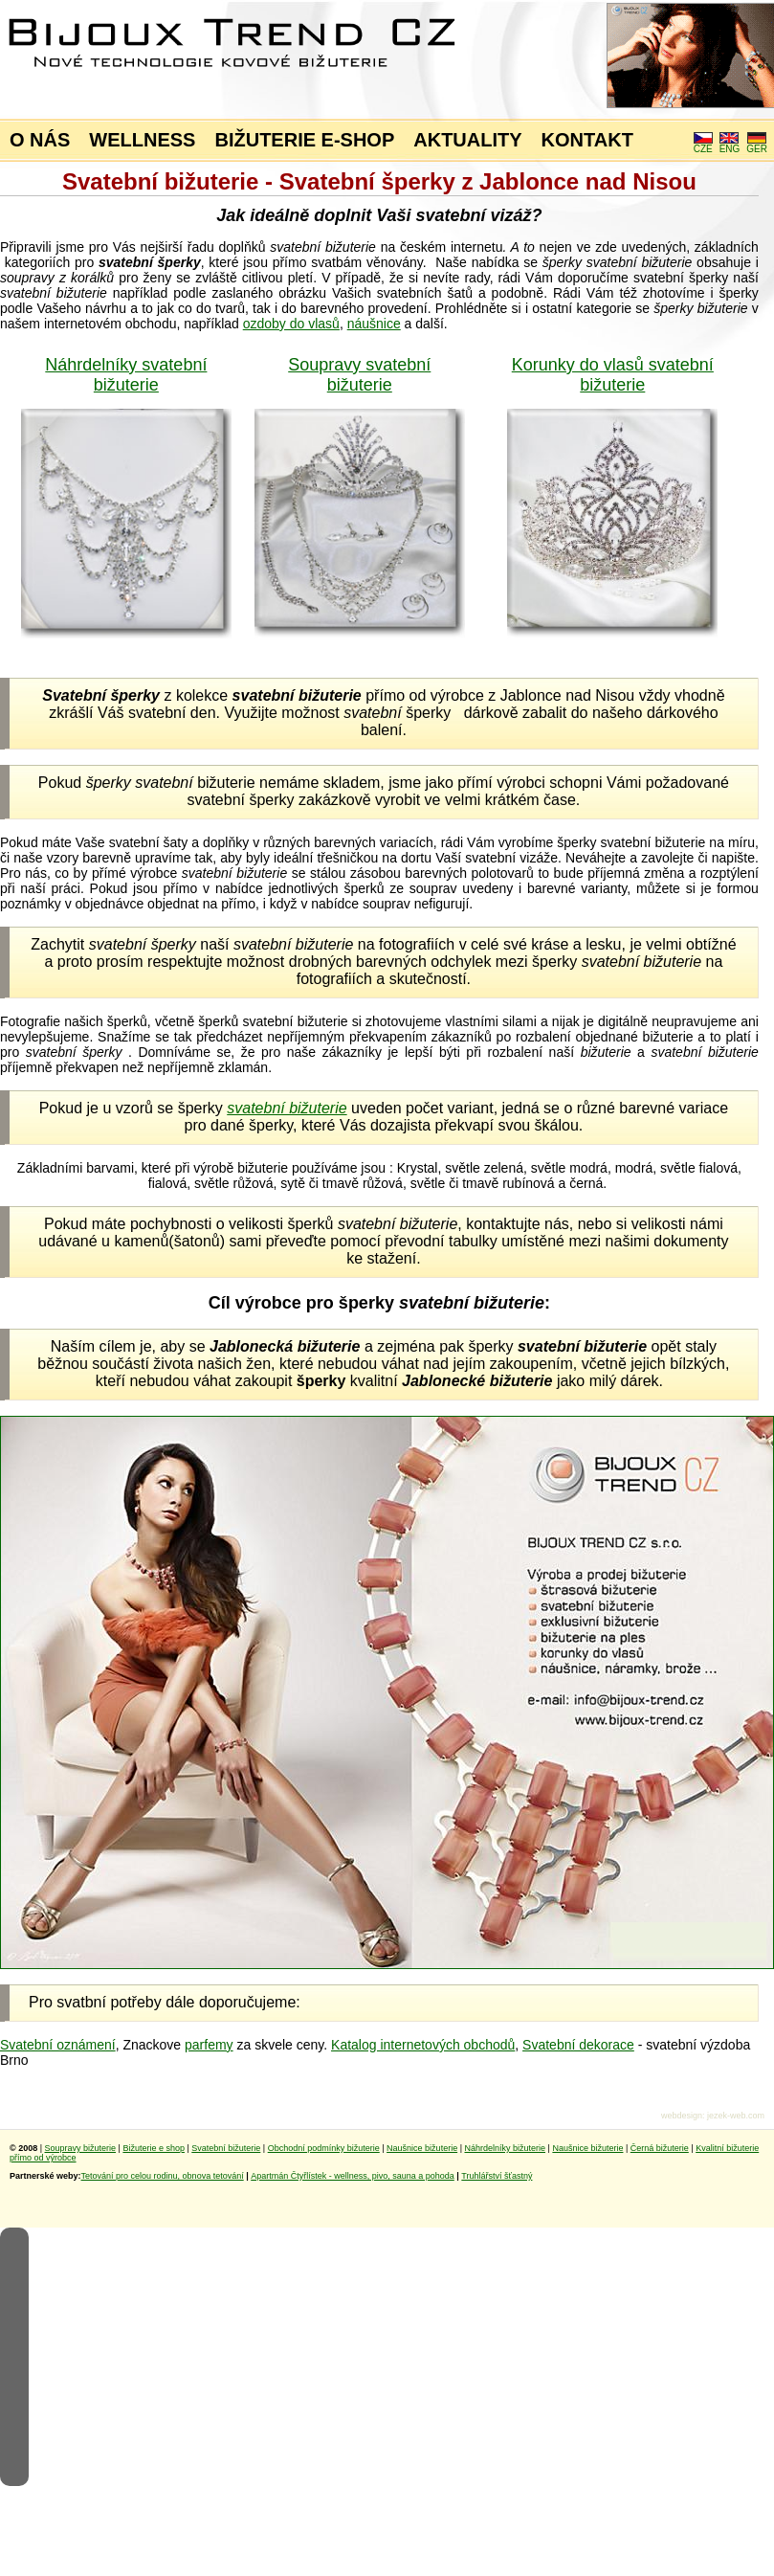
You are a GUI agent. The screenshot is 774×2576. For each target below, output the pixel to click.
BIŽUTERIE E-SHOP (304, 139)
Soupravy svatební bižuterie (359, 374)
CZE (703, 144)
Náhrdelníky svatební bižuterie (126, 374)
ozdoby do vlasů (291, 323)
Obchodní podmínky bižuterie (324, 2148)
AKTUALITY (467, 139)
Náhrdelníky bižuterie (504, 2148)
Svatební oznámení (58, 2044)
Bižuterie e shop (153, 2148)
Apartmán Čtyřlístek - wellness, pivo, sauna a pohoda (352, 2176)
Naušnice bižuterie (422, 2148)
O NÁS (40, 139)
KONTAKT (587, 139)
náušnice (374, 323)
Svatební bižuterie (225, 2148)
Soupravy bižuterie (81, 2148)
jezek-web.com (735, 2115)
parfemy (209, 2044)
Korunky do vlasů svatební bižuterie (613, 374)
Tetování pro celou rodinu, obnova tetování (162, 2176)
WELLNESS (142, 139)
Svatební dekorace (578, 2044)
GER (756, 144)
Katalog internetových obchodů (423, 2044)
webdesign (681, 2115)
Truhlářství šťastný (496, 2176)
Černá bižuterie (659, 2148)
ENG (730, 144)
